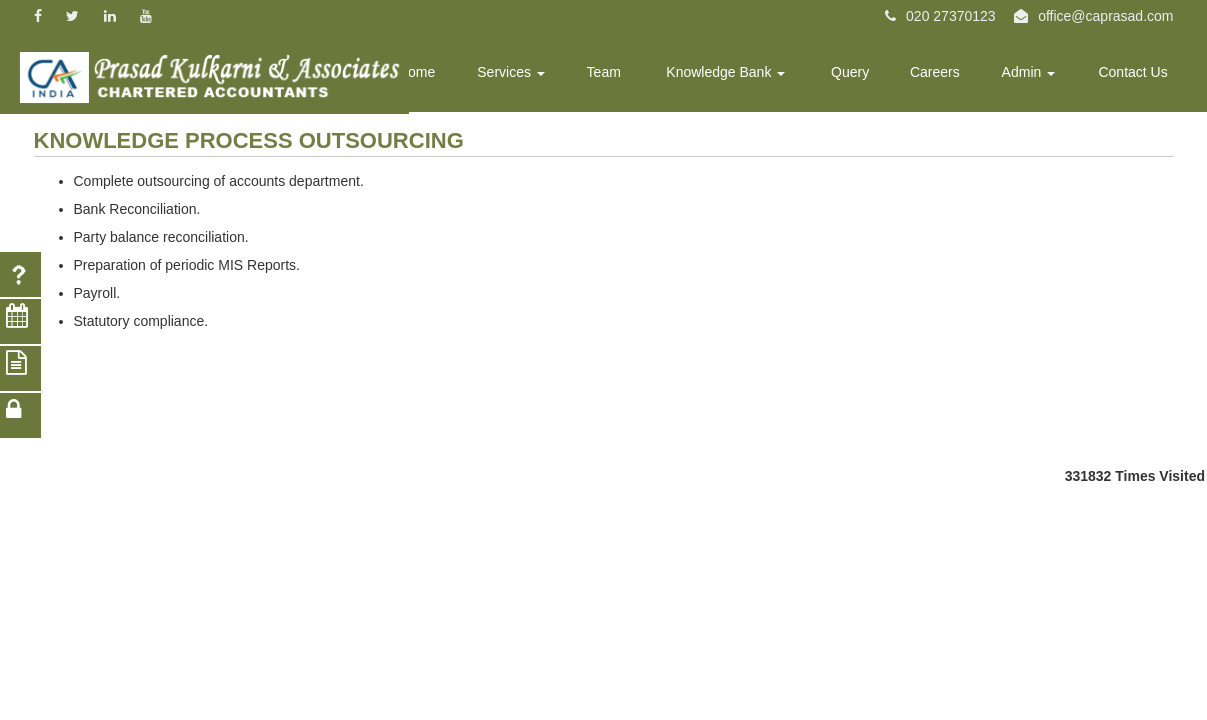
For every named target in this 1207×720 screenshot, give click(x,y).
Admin (1037, 76)
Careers (947, 76)
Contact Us (1135, 76)
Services (545, 76)
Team (632, 76)
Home (454, 76)
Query (867, 76)
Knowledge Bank (748, 76)
